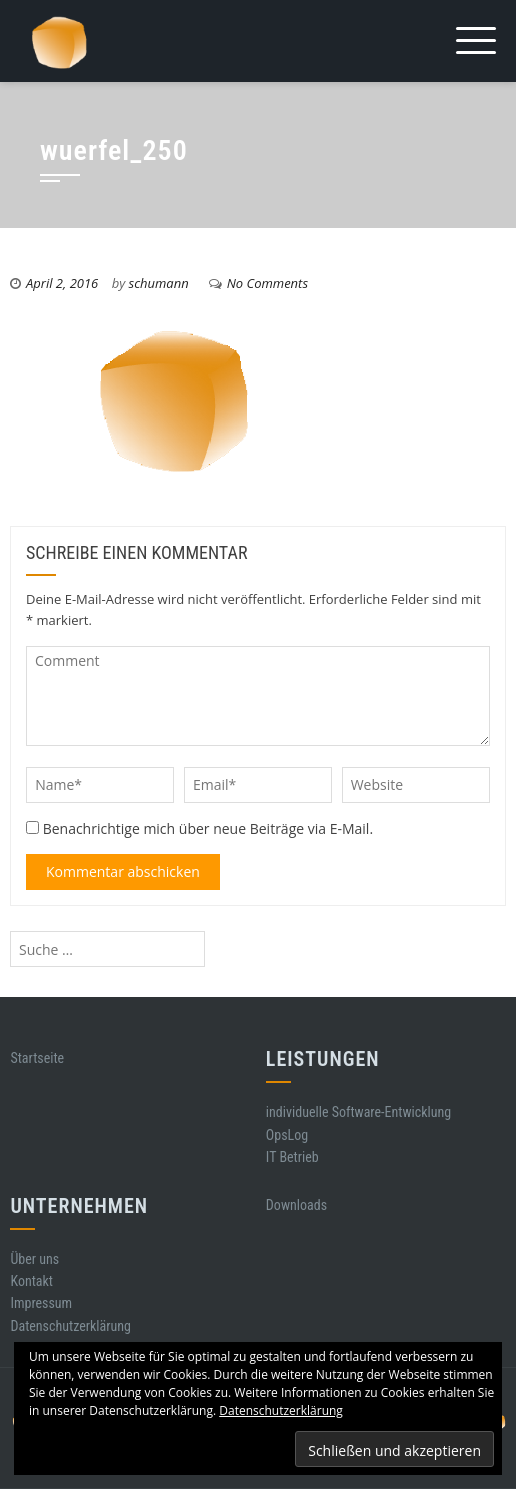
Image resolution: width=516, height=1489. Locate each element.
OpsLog (287, 1135)
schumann (159, 283)
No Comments (267, 283)
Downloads (296, 1205)
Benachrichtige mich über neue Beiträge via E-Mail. (208, 828)
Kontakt (31, 1281)
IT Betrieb (292, 1157)
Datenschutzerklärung (70, 1326)
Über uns (34, 1259)
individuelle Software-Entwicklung (358, 1112)
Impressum (41, 1303)
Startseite (37, 1058)
